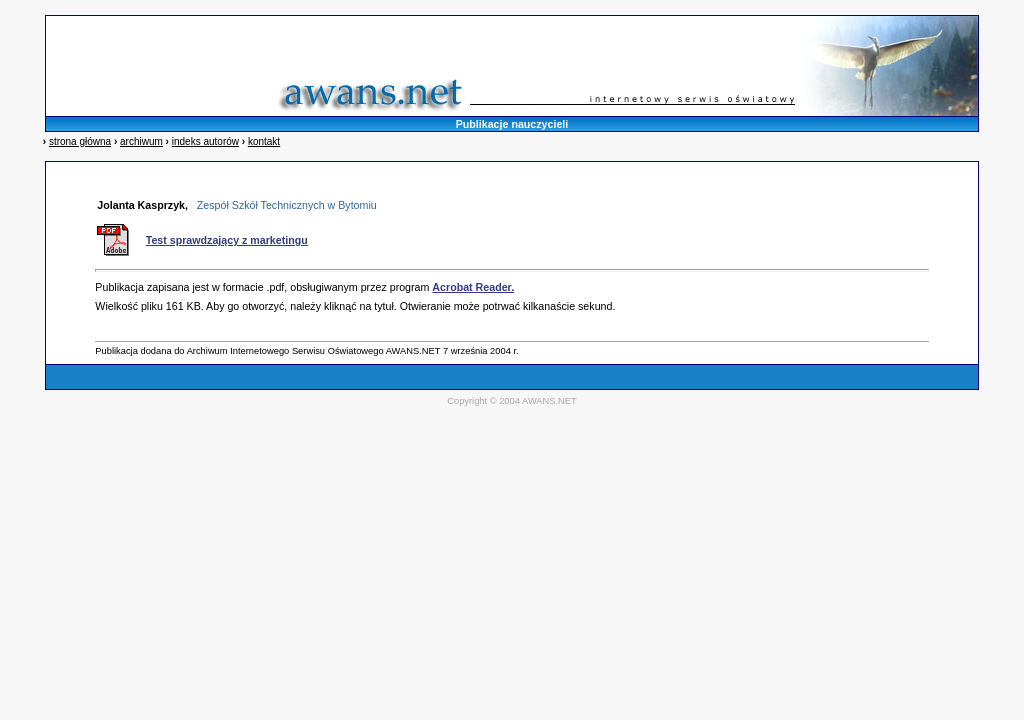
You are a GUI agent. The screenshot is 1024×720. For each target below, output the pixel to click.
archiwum (141, 141)
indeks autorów (205, 141)
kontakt (264, 141)
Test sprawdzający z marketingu (227, 240)
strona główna (80, 141)
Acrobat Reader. (473, 287)
